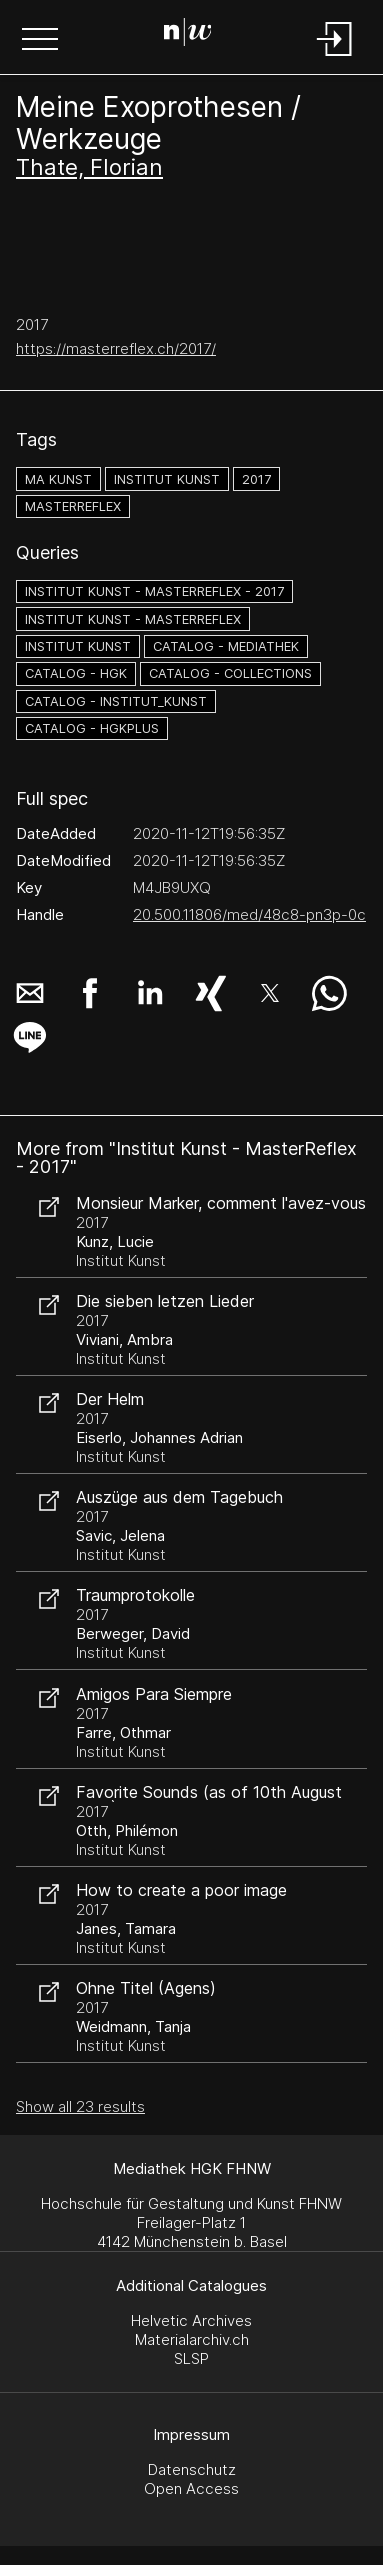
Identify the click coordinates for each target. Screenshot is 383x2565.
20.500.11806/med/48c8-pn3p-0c (249, 914)
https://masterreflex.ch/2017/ (116, 348)
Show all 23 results (80, 2106)
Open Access (191, 2488)
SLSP (191, 2358)
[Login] (335, 57)
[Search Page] (188, 35)
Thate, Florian (89, 167)
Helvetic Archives (191, 2320)
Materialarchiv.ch (192, 2339)
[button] (40, 41)
